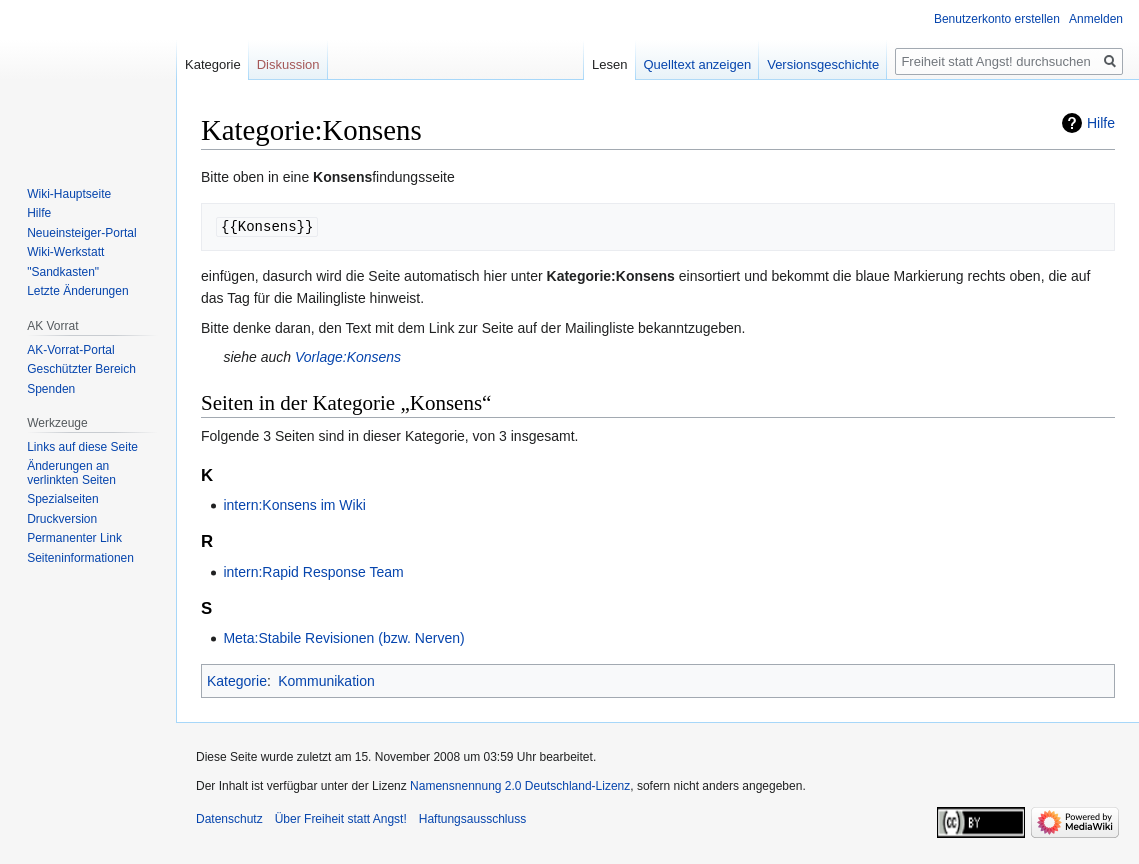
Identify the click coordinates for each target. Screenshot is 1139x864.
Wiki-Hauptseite (69, 194)
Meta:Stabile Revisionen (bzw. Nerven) (343, 638)
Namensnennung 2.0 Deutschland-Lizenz (520, 786)
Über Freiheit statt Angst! (341, 819)
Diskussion (288, 64)
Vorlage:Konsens (348, 357)
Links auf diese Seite (82, 447)
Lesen (609, 64)
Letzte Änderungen (77, 291)
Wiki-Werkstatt (65, 252)
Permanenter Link (74, 538)
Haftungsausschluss (472, 819)
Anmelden (1096, 19)
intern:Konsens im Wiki (294, 505)
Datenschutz (229, 819)
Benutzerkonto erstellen (997, 19)
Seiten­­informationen (80, 558)
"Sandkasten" (63, 272)
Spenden (51, 389)
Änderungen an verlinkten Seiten (71, 473)
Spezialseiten (62, 499)
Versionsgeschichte (823, 64)
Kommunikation (326, 681)
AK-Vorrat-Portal (70, 350)
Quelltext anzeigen (698, 64)
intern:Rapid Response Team (313, 572)
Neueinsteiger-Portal (81, 233)
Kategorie (237, 681)
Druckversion (62, 519)
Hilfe (1101, 123)
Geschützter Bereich (81, 369)
